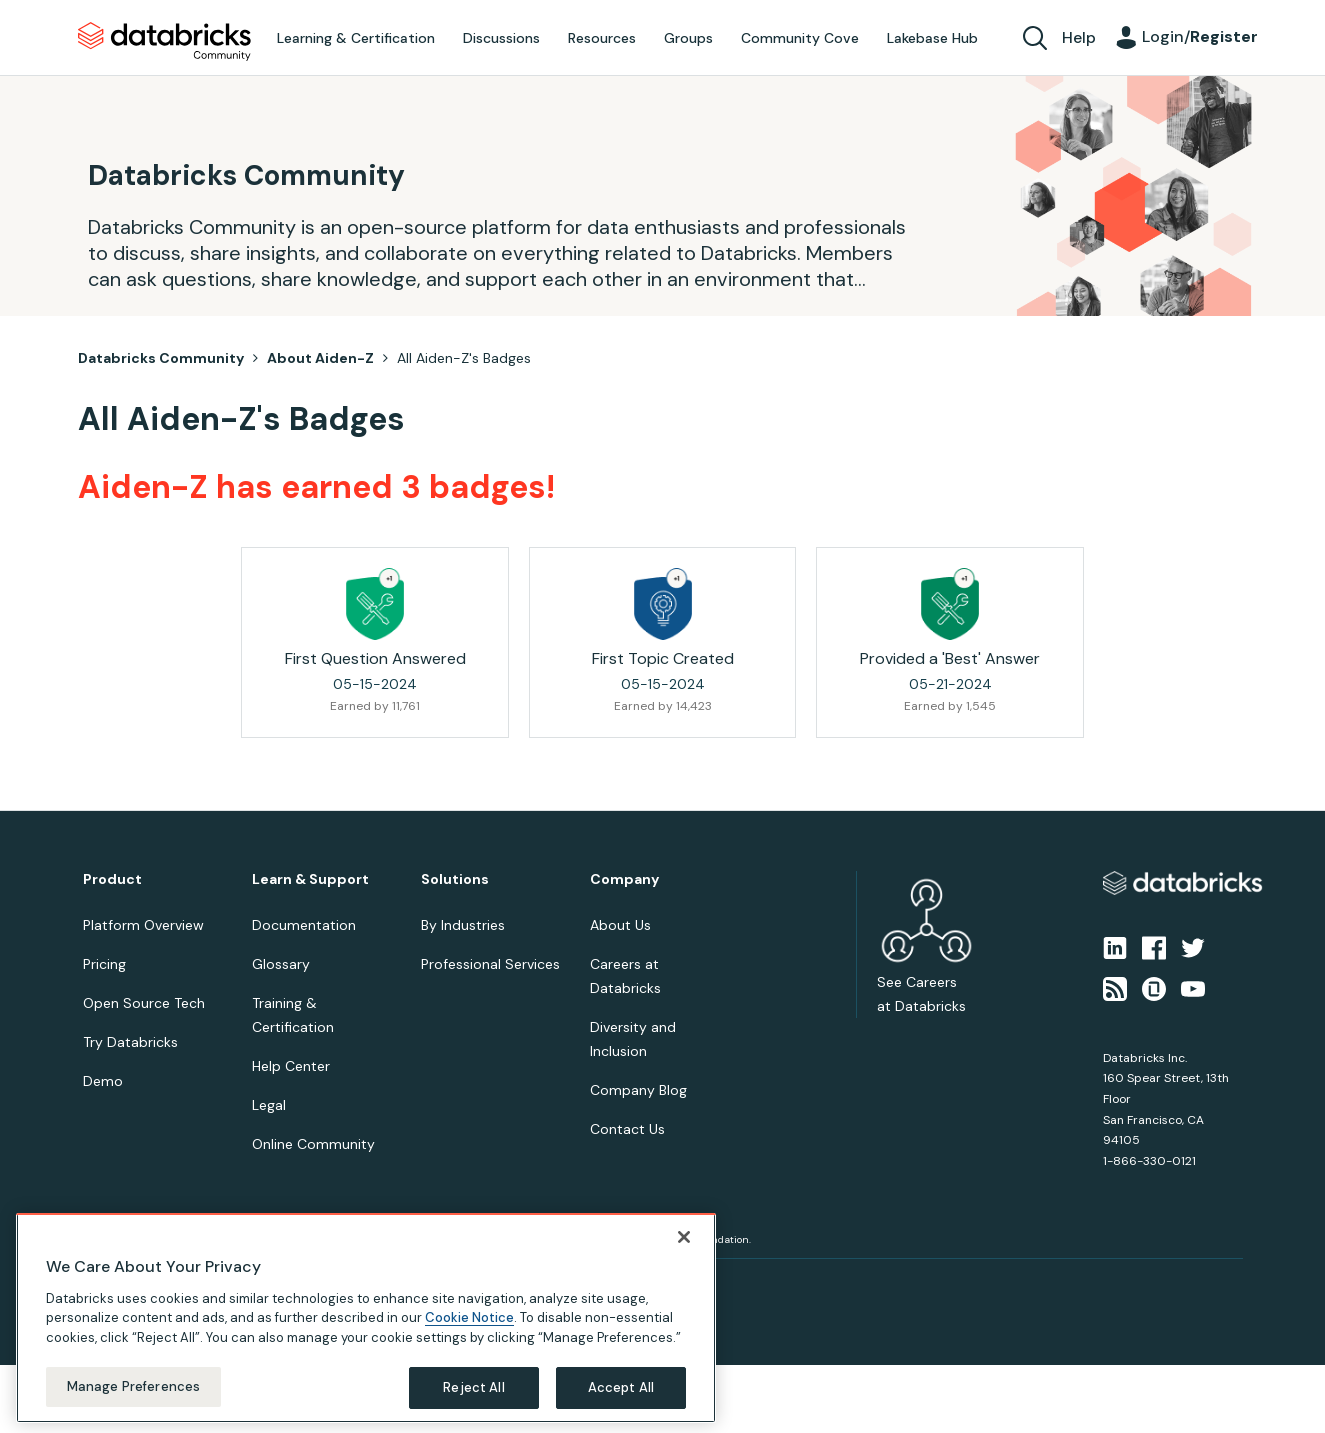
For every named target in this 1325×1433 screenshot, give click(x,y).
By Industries (463, 925)
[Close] (684, 1237)
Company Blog (638, 1090)
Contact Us (627, 1129)
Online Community (313, 1144)
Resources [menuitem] (602, 38)
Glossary (281, 964)
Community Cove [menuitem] (800, 38)
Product (112, 879)
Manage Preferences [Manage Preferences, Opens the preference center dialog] (133, 1386)
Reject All (473, 1387)
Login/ (1200, 36)
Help (1079, 37)
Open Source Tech (144, 1003)
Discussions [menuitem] (501, 38)
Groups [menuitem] (688, 38)
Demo (103, 1081)
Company (624, 879)
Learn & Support (310, 879)
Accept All (621, 1387)
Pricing (104, 964)
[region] (366, 1318)
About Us (620, 925)
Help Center (291, 1066)
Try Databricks (130, 1042)
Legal (269, 1105)
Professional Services (490, 964)
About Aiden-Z (320, 358)
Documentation (304, 925)
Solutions (455, 879)
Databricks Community (164, 42)
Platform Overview (143, 925)
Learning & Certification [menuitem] (356, 38)
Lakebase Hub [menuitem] (932, 38)
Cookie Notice (469, 1317)
